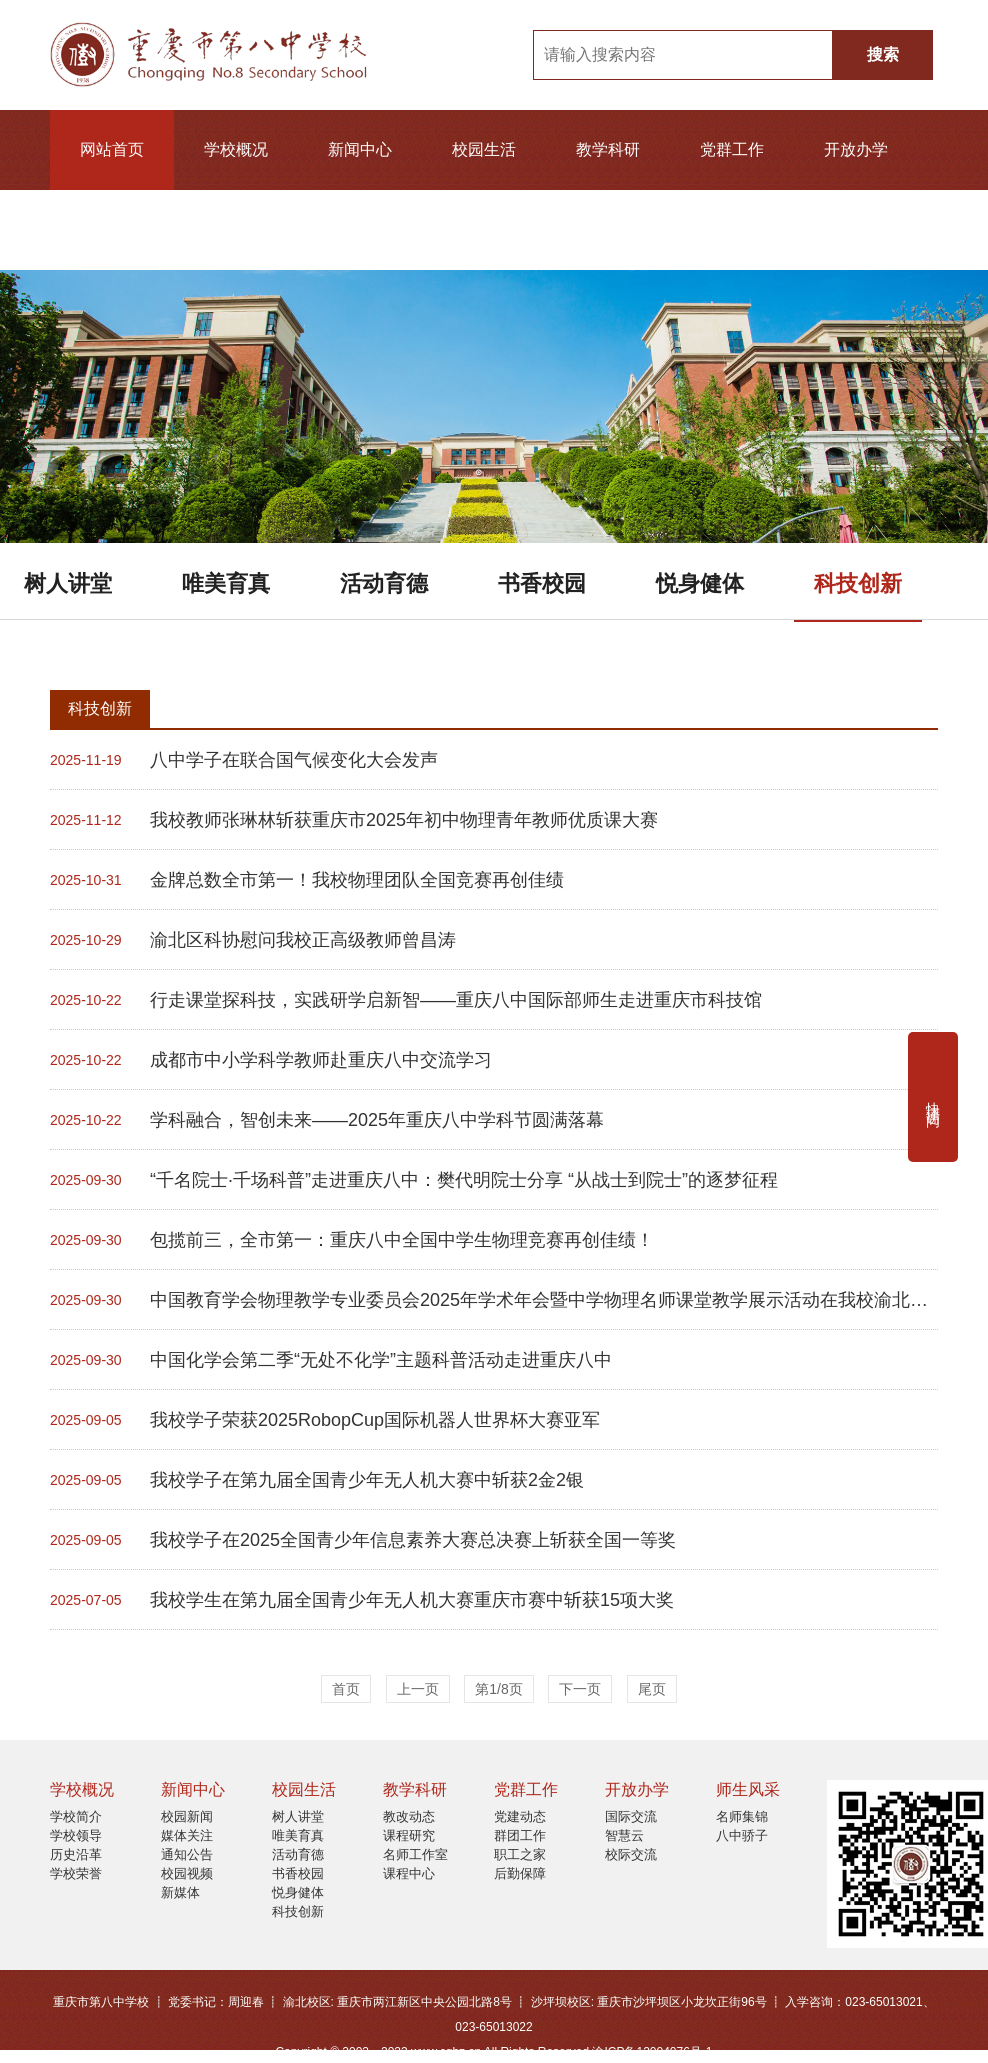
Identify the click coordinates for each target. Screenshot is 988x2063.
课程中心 (409, 1873)
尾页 (652, 1689)
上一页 (418, 1689)
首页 (346, 1689)
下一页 (580, 1689)
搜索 (883, 54)
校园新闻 (187, 1816)
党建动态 (520, 1816)
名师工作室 (415, 1854)
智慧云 (624, 1835)
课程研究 (409, 1835)
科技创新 (858, 583)
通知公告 (187, 1854)
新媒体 (180, 1892)
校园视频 (187, 1873)
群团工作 (520, 1835)
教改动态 (409, 1816)
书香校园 (542, 583)
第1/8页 (498, 1689)
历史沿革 (76, 1854)
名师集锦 (742, 1816)
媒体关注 (187, 1835)
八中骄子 (742, 1835)
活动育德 (384, 583)
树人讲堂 (68, 583)
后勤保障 (520, 1873)
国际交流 (631, 1816)
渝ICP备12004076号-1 (652, 2052)
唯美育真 (226, 583)
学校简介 (76, 1816)
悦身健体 (700, 583)
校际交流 (631, 1854)
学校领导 (76, 1835)
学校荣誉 (76, 1873)
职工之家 (520, 1854)
